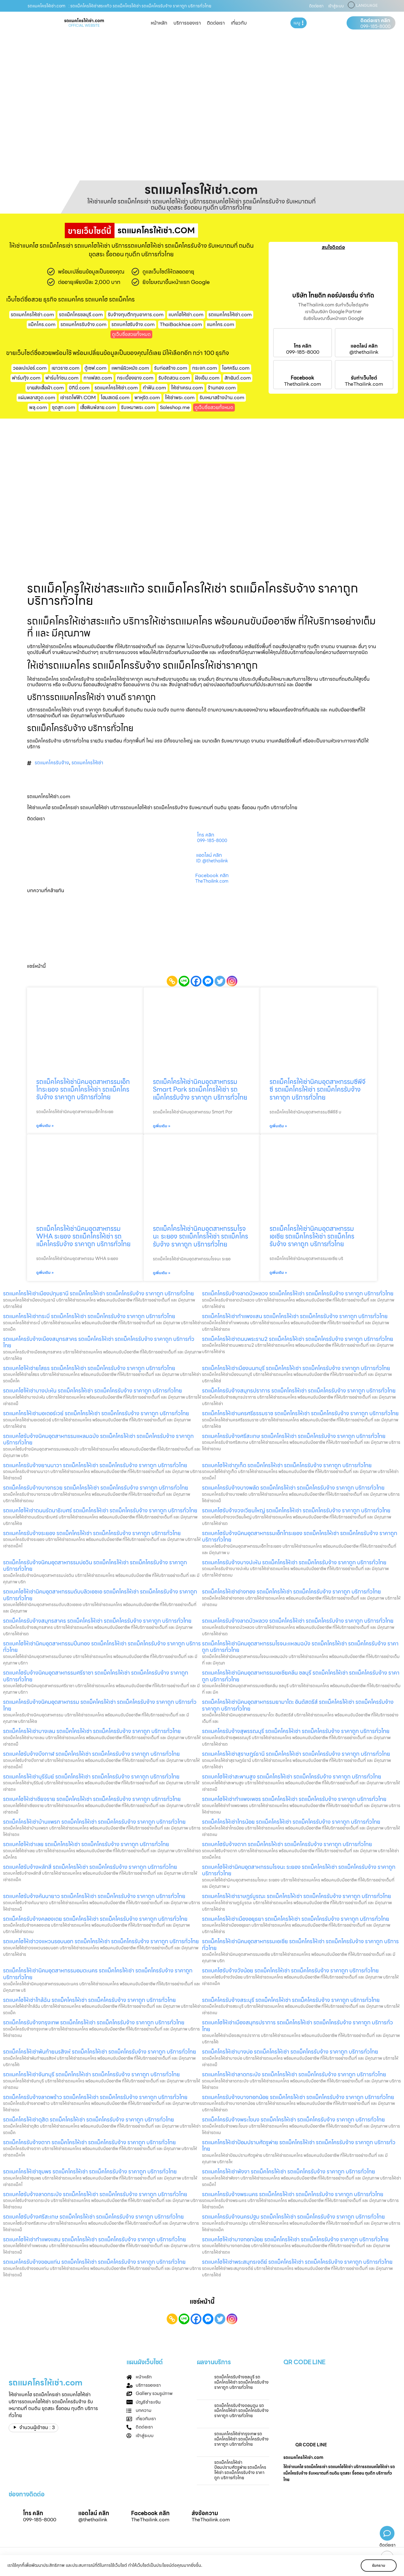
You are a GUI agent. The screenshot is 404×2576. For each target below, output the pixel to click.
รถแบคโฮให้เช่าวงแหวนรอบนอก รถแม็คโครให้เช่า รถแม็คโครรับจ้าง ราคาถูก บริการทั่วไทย (101, 1941)
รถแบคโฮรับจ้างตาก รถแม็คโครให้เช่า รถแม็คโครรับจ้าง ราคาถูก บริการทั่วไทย (287, 1844)
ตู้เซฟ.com (95, 368)
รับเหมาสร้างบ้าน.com (222, 397)
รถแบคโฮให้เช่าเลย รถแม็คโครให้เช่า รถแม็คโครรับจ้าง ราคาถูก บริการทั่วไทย (86, 1844)
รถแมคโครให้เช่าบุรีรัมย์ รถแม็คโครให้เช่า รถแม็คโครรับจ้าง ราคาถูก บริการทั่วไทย (91, 1776)
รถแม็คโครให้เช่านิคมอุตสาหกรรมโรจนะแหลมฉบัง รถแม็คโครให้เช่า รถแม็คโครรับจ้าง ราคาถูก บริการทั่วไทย (300, 1647)
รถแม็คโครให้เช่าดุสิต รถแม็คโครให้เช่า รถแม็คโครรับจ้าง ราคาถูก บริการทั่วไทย (88, 2119)
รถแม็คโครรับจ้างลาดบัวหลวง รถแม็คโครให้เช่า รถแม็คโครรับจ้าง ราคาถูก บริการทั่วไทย (298, 1293)
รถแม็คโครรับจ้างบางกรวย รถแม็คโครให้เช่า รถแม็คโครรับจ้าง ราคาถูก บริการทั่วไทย (95, 1487)
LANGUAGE (367, 5)
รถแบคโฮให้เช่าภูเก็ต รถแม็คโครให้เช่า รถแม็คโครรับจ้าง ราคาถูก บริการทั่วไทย (287, 1465)
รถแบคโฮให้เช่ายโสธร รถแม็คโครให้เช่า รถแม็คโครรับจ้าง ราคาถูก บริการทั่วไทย (89, 1368)
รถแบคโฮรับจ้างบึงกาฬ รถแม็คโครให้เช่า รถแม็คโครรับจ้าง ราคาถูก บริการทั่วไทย (91, 1753)
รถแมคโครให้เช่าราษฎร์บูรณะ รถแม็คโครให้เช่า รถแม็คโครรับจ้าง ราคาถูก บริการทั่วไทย (296, 1896)
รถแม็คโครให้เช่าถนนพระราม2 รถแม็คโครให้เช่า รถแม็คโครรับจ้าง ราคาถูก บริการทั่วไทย (297, 1338)
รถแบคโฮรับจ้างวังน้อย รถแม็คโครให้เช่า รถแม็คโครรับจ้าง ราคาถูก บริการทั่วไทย (290, 1970)
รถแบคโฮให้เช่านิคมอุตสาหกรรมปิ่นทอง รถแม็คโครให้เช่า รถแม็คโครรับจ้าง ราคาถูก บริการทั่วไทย (102, 1647)
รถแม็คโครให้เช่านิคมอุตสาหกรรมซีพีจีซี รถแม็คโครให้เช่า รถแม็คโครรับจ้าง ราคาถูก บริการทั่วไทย (317, 1089)
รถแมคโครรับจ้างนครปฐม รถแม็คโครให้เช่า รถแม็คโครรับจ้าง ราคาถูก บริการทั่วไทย (293, 2216)
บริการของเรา (187, 23)
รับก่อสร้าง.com (170, 368)
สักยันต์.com (237, 378)
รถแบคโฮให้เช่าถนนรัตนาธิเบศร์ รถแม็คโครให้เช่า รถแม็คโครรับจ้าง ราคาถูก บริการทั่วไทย (100, 1510)
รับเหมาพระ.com (138, 407)
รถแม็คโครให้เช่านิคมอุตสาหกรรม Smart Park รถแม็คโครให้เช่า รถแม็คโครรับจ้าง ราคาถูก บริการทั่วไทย (200, 1089)
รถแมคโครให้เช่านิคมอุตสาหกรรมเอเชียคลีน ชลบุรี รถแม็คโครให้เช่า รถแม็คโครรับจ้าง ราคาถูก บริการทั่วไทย (300, 1676)
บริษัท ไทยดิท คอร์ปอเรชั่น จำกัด (333, 295)
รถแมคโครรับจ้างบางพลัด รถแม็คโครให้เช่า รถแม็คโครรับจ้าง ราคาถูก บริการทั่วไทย (293, 1487)
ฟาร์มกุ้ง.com (26, 378)
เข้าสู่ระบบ (336, 6)
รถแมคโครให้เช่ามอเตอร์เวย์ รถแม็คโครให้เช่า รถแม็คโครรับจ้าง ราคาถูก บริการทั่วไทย (96, 1413)
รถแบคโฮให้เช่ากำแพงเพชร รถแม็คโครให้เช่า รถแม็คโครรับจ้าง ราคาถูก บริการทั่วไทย (294, 1798)
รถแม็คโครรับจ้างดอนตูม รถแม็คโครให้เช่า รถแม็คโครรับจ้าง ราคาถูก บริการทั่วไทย (241, 2410)
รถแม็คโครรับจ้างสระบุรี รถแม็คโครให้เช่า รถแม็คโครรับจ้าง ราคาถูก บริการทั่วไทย (291, 1999)
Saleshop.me (175, 407)
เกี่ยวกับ (239, 23)
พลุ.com (38, 407)
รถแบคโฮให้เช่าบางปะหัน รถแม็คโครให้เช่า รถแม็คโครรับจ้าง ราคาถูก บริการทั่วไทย (92, 1390)
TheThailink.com (364, 384)
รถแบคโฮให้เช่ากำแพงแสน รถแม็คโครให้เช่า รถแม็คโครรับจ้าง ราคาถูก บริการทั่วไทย (94, 2239)
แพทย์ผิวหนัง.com (130, 368)
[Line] (184, 981)
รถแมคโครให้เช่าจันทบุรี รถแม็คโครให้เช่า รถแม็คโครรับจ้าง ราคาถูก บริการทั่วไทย (91, 2074)
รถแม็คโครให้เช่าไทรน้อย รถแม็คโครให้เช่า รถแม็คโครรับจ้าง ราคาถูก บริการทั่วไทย (291, 1821)
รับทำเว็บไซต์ (364, 378)
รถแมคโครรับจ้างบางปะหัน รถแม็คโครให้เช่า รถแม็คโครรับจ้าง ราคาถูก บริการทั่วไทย (294, 1562)
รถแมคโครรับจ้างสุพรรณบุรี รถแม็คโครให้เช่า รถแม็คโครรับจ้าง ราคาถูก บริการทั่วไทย (296, 1731)
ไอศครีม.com (236, 368)
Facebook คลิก (212, 875)
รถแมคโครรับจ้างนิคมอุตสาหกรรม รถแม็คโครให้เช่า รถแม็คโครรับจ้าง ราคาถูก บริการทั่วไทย (99, 1705)
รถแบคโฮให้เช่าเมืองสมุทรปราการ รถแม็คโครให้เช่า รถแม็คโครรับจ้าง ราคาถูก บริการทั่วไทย (297, 2026)
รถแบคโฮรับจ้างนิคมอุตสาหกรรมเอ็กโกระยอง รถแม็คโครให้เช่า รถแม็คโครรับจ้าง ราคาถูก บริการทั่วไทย (299, 1536)
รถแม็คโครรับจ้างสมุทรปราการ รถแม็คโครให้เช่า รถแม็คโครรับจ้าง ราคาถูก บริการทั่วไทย (299, 1390)
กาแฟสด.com (98, 378)
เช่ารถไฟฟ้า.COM (78, 397)
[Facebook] (196, 981)
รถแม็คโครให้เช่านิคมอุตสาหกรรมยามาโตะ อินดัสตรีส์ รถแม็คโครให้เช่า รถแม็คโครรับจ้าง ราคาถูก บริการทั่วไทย (298, 1705)
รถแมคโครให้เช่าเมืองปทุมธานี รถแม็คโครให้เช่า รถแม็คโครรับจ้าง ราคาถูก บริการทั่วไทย (98, 1293)
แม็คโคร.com (42, 324)
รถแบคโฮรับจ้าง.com (133, 324)
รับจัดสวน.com (174, 378)
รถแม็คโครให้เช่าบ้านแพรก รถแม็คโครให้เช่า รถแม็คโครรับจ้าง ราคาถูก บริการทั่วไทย (94, 1821)
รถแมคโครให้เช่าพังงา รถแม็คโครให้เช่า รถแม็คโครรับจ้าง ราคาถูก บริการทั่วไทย (288, 2171)
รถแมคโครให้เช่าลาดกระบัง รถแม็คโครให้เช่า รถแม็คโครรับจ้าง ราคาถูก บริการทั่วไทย (294, 2074)
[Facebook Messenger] (208, 981)
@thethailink (364, 352)
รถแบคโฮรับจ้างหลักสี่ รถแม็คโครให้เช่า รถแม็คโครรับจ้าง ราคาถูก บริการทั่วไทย (90, 1866)
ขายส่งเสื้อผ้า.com (45, 388)
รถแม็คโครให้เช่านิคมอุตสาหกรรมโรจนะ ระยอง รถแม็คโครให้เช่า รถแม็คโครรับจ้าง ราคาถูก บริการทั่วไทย (200, 1236)
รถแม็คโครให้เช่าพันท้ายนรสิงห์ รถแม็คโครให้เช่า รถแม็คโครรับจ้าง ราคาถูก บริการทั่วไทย (99, 2051)
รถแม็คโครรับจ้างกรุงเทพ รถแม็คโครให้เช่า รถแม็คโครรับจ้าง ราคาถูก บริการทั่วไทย (94, 2022)
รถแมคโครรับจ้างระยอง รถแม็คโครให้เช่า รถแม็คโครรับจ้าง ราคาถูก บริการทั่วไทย (92, 1533)
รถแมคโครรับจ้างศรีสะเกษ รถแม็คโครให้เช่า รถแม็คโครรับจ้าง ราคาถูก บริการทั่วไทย (294, 1436)
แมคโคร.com (220, 324)
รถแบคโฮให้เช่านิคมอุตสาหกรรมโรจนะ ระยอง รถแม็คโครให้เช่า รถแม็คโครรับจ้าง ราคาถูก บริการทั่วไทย (298, 1870)
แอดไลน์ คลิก (364, 346)
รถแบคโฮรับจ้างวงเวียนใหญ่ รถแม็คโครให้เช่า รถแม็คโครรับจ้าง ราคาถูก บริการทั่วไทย (296, 1510)
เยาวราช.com (66, 368)
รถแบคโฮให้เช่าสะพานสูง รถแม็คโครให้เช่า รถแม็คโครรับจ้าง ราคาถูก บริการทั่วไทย (291, 1776)
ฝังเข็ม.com (207, 378)
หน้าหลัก (159, 23)
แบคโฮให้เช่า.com (186, 314)
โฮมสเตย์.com (115, 397)
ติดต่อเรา (316, 6)
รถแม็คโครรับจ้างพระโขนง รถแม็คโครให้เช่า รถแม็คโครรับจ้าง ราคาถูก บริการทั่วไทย (293, 2119)
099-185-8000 (375, 26)
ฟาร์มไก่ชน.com (62, 378)
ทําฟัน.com (154, 388)
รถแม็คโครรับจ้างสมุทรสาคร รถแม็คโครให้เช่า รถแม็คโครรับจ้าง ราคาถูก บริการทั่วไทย (97, 1620)
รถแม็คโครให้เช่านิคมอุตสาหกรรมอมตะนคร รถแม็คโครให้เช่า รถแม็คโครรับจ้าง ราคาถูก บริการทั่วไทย (97, 1974)
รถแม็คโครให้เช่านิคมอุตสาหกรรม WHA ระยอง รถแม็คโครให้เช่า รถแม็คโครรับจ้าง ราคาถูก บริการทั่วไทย (83, 1236)
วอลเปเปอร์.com (30, 368)
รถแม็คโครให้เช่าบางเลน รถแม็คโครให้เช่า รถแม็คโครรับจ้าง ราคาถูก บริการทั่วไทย (92, 1731)
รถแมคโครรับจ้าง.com (83, 324)
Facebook (302, 378)
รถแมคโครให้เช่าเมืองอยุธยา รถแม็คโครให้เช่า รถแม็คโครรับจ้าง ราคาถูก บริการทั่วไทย (295, 1918)
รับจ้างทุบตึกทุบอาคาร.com (136, 314)
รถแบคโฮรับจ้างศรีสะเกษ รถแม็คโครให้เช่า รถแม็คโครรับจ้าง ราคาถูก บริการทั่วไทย (93, 2216)
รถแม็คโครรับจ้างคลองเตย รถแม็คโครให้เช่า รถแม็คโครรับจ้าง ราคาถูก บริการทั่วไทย (95, 1918)
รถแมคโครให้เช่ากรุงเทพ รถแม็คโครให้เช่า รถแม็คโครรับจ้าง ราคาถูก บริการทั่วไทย (241, 2439)
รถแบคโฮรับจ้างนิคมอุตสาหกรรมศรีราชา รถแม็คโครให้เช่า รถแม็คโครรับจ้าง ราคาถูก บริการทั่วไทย (95, 1676)
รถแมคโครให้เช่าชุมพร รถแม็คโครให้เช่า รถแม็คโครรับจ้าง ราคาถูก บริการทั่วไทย (90, 2171)
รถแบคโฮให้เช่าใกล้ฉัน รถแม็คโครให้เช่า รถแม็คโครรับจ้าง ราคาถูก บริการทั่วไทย (89, 1999)
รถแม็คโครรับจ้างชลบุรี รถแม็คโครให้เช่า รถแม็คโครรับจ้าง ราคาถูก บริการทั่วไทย (241, 2382)
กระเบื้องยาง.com (135, 378)
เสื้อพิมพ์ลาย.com (98, 407)
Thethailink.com (302, 384)
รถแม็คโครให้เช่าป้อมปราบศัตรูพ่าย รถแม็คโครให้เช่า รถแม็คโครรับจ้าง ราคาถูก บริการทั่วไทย (240, 2470)
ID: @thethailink (212, 861)
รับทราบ (378, 2565)
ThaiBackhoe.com (181, 324)
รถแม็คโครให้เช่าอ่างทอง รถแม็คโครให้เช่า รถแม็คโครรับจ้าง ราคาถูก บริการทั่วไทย (291, 1591)
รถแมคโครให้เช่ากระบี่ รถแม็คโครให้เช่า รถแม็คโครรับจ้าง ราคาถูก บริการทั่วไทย (89, 1316)
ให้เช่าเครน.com (187, 388)
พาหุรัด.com (147, 397)
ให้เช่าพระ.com (180, 397)
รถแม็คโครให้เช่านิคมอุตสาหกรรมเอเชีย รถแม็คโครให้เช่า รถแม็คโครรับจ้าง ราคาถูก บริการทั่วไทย (312, 1236)
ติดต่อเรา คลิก (375, 20)
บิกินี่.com (79, 388)
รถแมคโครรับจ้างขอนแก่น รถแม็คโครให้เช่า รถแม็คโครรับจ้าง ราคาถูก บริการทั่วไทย (94, 2261)
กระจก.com (204, 368)
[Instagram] (232, 981)
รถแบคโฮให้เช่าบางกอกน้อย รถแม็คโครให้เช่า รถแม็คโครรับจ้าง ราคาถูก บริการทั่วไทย (295, 2239)
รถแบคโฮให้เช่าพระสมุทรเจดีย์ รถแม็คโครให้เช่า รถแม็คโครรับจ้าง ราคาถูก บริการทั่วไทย (297, 2261)
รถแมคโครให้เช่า (87, 762)
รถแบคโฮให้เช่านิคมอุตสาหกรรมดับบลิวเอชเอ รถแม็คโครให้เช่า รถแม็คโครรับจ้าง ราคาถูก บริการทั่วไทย (100, 1595)
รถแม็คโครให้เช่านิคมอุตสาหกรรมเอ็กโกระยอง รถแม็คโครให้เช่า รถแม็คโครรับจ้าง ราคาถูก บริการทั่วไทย (83, 1089)
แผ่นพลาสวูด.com (36, 397)
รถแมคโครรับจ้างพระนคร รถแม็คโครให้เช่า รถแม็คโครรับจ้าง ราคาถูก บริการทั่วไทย (292, 2194)
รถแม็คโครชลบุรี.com (81, 314)
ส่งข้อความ (205, 2513)
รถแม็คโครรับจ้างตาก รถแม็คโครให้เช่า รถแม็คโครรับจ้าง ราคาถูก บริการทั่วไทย (89, 2142)
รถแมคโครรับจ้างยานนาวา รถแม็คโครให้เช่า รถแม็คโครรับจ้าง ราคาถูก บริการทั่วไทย (95, 1465)
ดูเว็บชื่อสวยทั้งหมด (131, 334)
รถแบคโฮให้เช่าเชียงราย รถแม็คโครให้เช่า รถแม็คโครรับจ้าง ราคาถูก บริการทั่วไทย (92, 1798)
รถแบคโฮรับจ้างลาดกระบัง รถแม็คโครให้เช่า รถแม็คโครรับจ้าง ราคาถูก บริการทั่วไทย (95, 2194)
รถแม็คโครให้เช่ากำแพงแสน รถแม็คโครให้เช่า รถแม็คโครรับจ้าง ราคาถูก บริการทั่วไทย (295, 1316)
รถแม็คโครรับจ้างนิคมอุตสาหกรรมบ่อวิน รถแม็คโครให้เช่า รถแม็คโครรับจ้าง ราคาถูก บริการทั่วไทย (95, 1566)
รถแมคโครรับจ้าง (52, 762)
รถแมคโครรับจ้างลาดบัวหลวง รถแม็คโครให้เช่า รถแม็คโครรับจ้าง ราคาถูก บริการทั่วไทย (298, 1620)
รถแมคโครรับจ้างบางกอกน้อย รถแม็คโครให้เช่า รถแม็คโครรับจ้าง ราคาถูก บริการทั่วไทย (298, 2097)
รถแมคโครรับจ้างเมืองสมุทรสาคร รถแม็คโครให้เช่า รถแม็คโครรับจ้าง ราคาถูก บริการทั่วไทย (98, 1342)
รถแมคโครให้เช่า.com (230, 314)
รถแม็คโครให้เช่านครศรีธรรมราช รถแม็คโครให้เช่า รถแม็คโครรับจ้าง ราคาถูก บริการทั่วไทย (300, 1413)
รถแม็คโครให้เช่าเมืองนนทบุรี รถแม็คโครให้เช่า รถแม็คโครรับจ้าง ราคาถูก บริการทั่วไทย (296, 1368)
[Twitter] (220, 981)
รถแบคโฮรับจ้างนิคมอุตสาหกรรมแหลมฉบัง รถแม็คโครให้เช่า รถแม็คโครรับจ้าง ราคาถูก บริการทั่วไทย (98, 1439)
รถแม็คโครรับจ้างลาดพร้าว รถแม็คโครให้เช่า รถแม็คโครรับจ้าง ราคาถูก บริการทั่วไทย (95, 2097)
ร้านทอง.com (222, 388)
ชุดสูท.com (63, 407)
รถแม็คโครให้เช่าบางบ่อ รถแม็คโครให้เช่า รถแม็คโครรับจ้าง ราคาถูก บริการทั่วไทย (290, 2051)
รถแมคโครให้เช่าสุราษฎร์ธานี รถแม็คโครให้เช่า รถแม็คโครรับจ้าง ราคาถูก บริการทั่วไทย (296, 1753)
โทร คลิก (302, 346)
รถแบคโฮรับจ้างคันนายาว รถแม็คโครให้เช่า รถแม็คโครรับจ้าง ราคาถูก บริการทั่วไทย (94, 1896)
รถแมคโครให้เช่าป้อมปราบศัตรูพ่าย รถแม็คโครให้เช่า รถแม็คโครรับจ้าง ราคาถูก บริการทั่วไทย (298, 2145)
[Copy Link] (172, 981)
